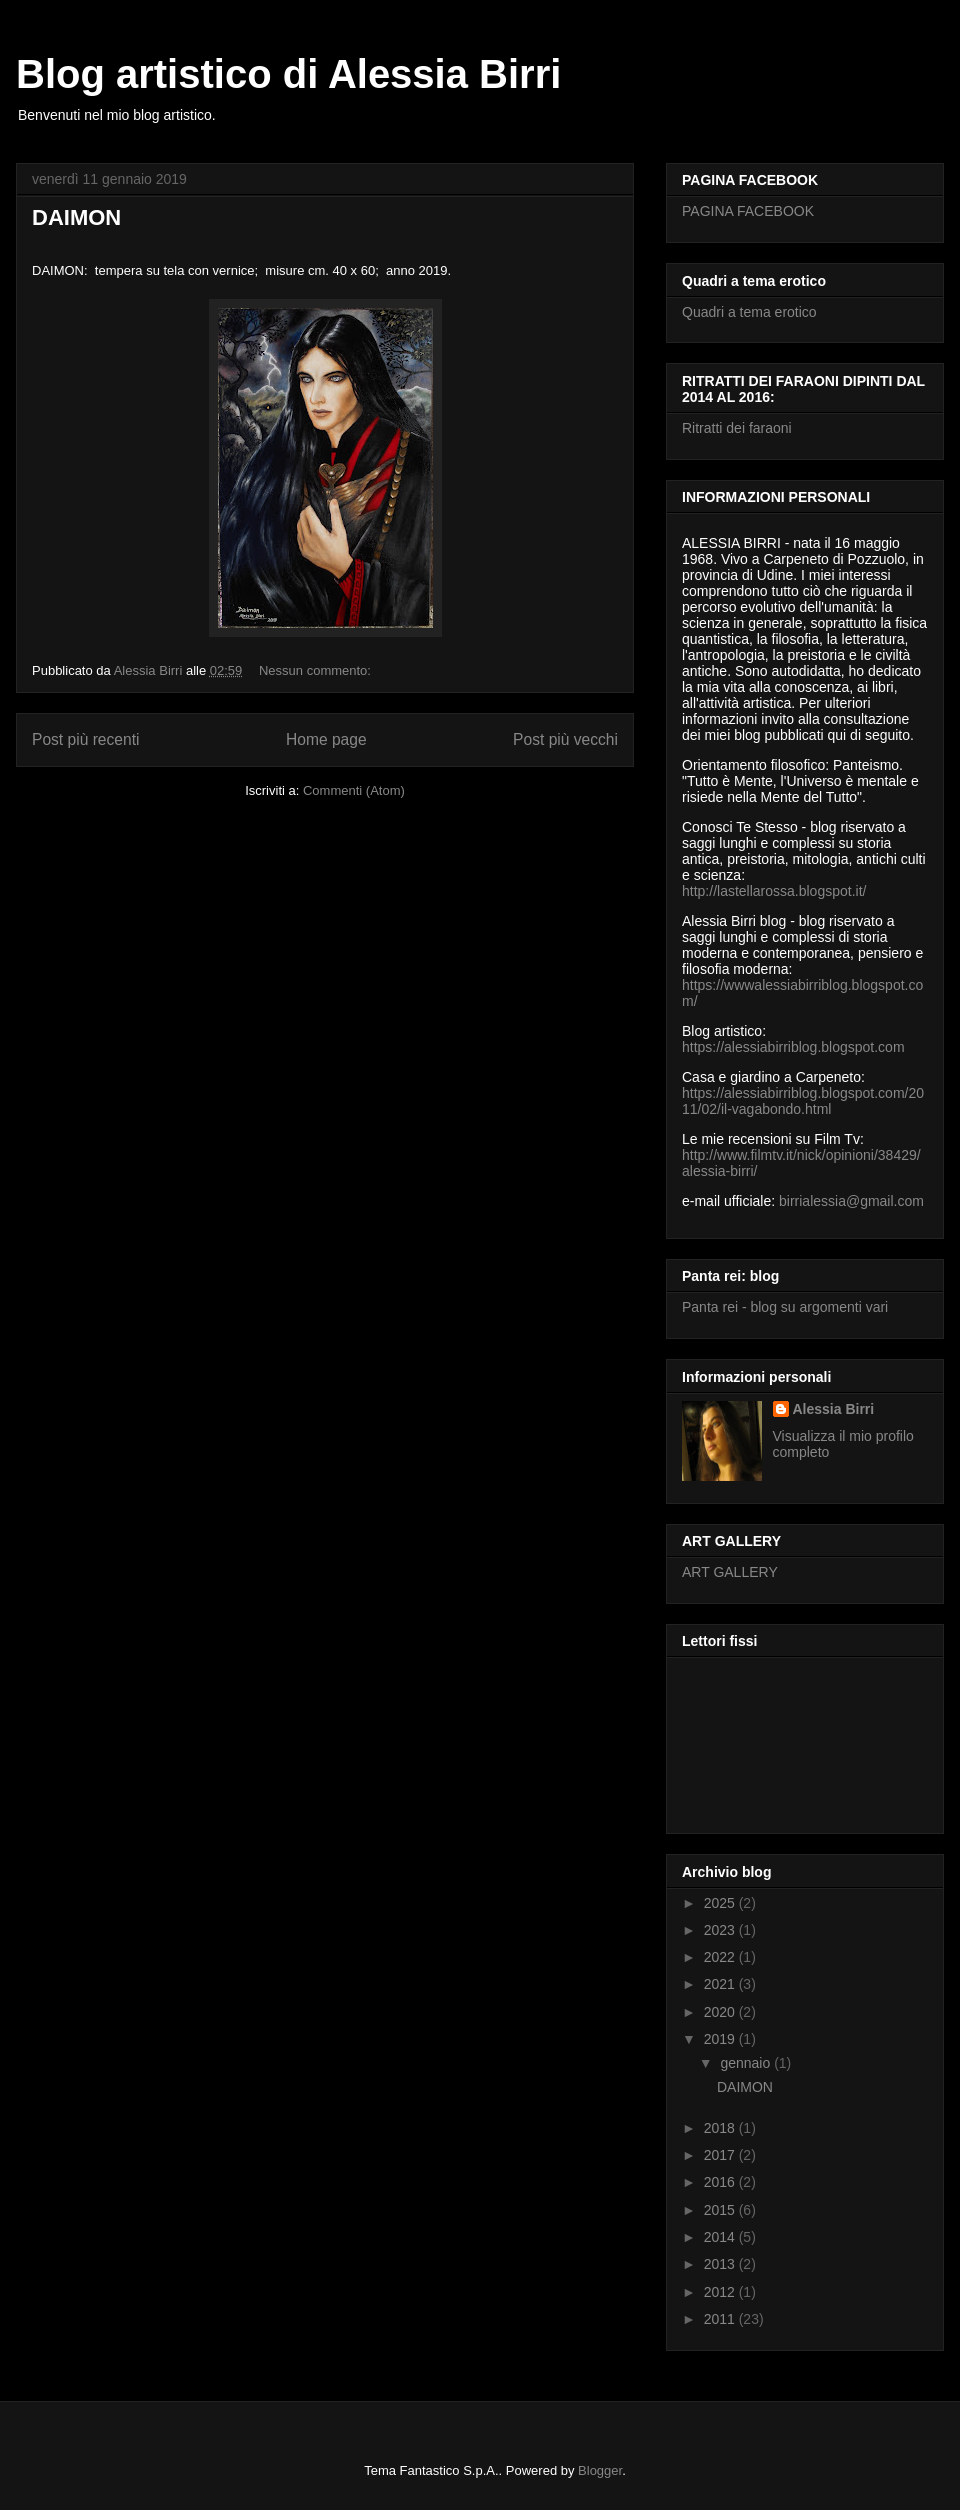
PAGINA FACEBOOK (748, 211)
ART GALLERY (730, 1572)
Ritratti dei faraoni (737, 428)
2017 (721, 2155)
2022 (721, 1957)
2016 (721, 2182)
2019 (721, 2039)
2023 (721, 1930)
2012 (721, 2292)
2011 (721, 2319)
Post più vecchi (565, 739)
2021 (721, 1984)
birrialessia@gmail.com (851, 1201)
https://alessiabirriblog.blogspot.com (793, 1047)
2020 (721, 2012)
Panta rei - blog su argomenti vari (785, 1307)
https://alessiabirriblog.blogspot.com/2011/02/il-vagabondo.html (803, 1101)
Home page (326, 739)
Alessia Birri (834, 1409)
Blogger (600, 2470)
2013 (721, 2264)
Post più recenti (85, 739)
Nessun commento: (317, 670)
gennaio (747, 2063)
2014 (721, 2237)
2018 (721, 2128)
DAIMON (76, 217)
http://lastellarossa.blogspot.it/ (774, 891)
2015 (721, 2210)
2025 (721, 1903)
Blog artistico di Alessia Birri (288, 74)
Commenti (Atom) (354, 790)
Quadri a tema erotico (749, 312)
